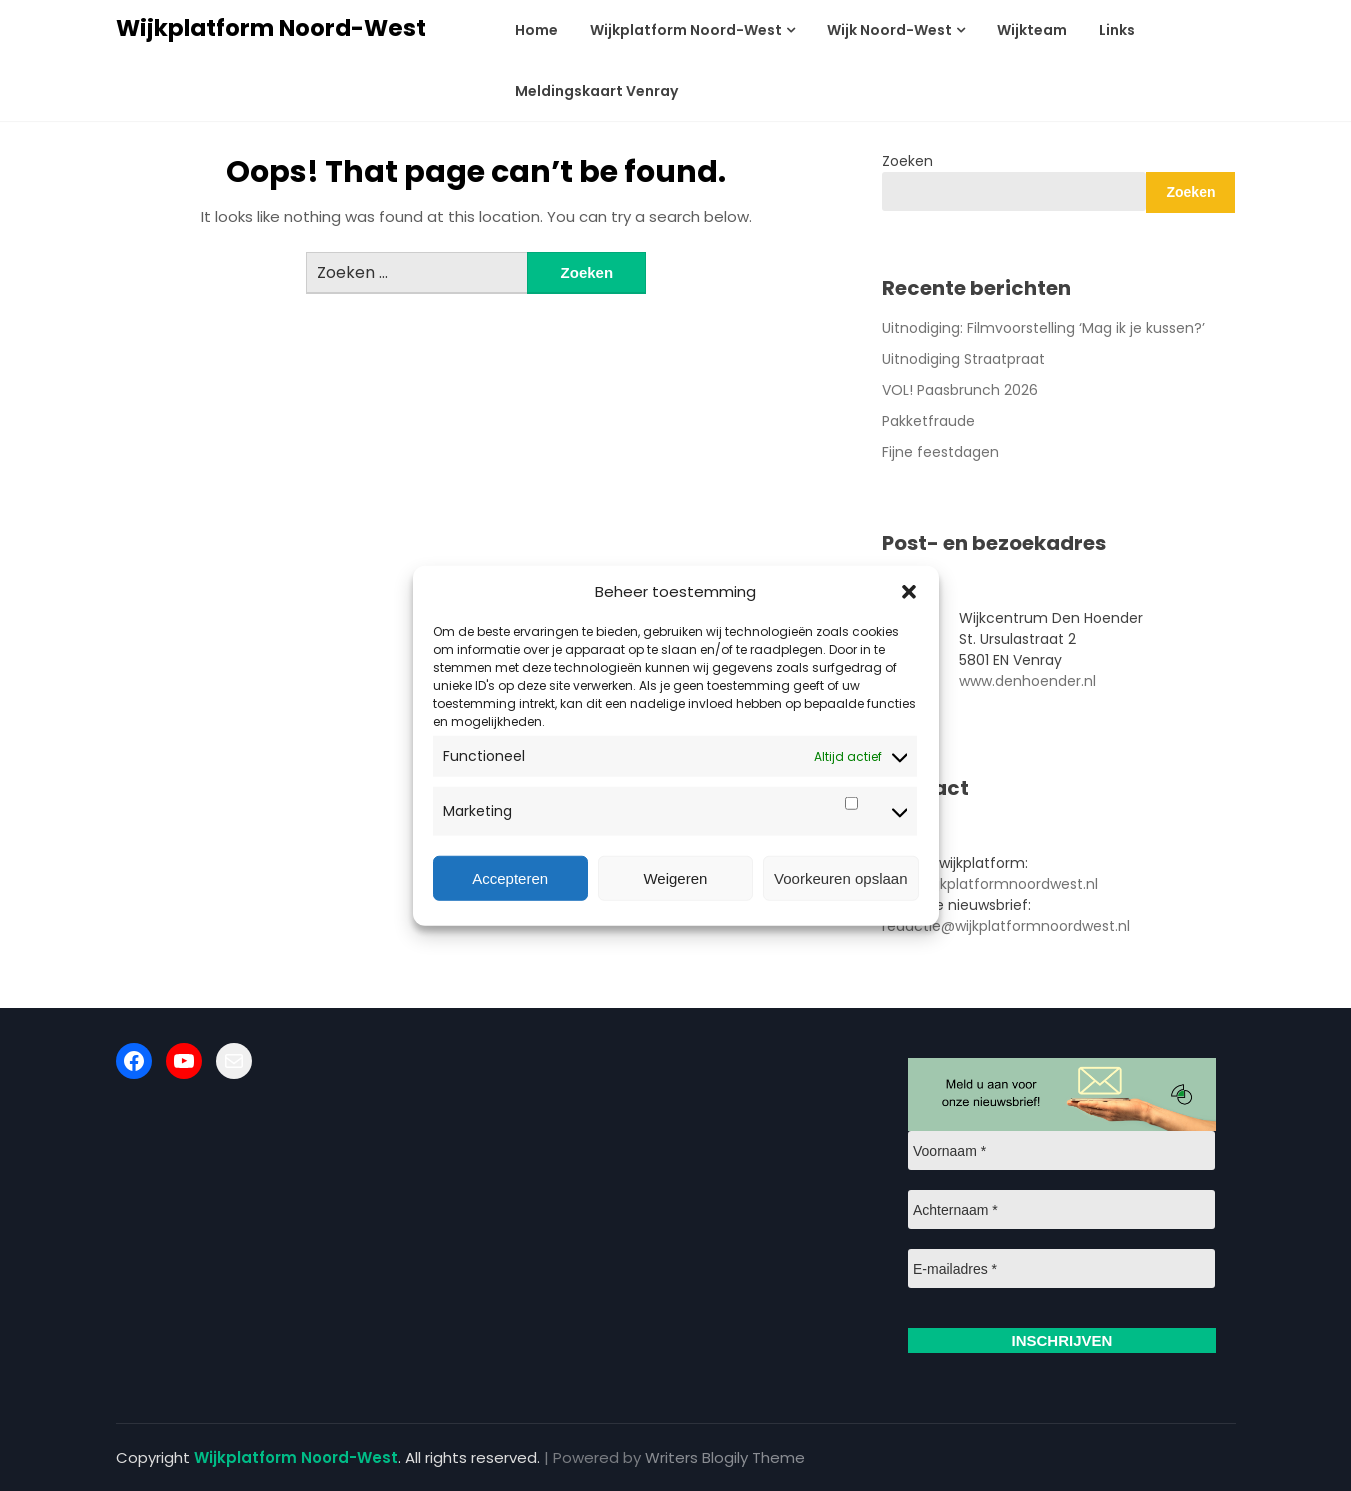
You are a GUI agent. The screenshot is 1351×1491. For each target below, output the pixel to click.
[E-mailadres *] (1061, 1268)
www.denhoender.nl (1027, 681)
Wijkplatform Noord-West (271, 28)
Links (1117, 30)
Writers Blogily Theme (725, 1457)
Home (536, 30)
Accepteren (510, 877)
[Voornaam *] (1061, 1150)
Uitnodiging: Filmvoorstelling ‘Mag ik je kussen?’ (1043, 328)
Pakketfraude (928, 421)
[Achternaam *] (1061, 1209)
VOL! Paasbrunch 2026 (960, 390)
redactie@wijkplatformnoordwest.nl (1006, 926)
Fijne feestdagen (940, 452)
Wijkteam (1032, 30)
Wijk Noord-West (889, 30)
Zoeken (907, 161)
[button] (909, 592)
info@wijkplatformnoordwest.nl (990, 884)
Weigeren (675, 877)
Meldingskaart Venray (596, 91)
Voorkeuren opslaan (840, 877)
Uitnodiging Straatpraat (963, 359)
